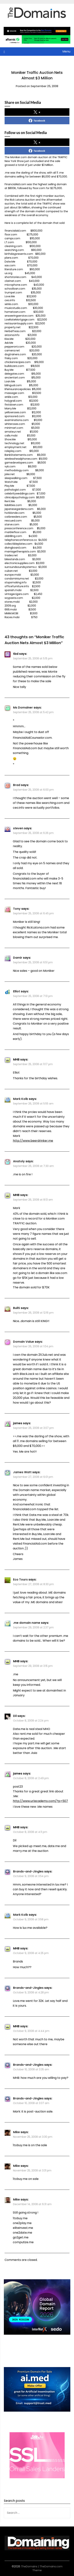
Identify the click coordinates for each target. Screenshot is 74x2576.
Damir (17, 958)
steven (18, 828)
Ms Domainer (23, 707)
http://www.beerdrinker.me (33, 1141)
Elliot (16, 991)
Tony (17, 909)
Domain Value (23, 1342)
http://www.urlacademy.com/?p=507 (40, 1801)
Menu (66, 51)
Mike (16, 2132)
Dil (15, 1716)
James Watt (22, 1472)
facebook (37, 120)
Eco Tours (20, 1579)
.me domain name (26, 1623)
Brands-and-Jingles (28, 1871)
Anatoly (19, 1161)
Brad (16, 785)
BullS (16, 1308)
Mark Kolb (20, 1099)
